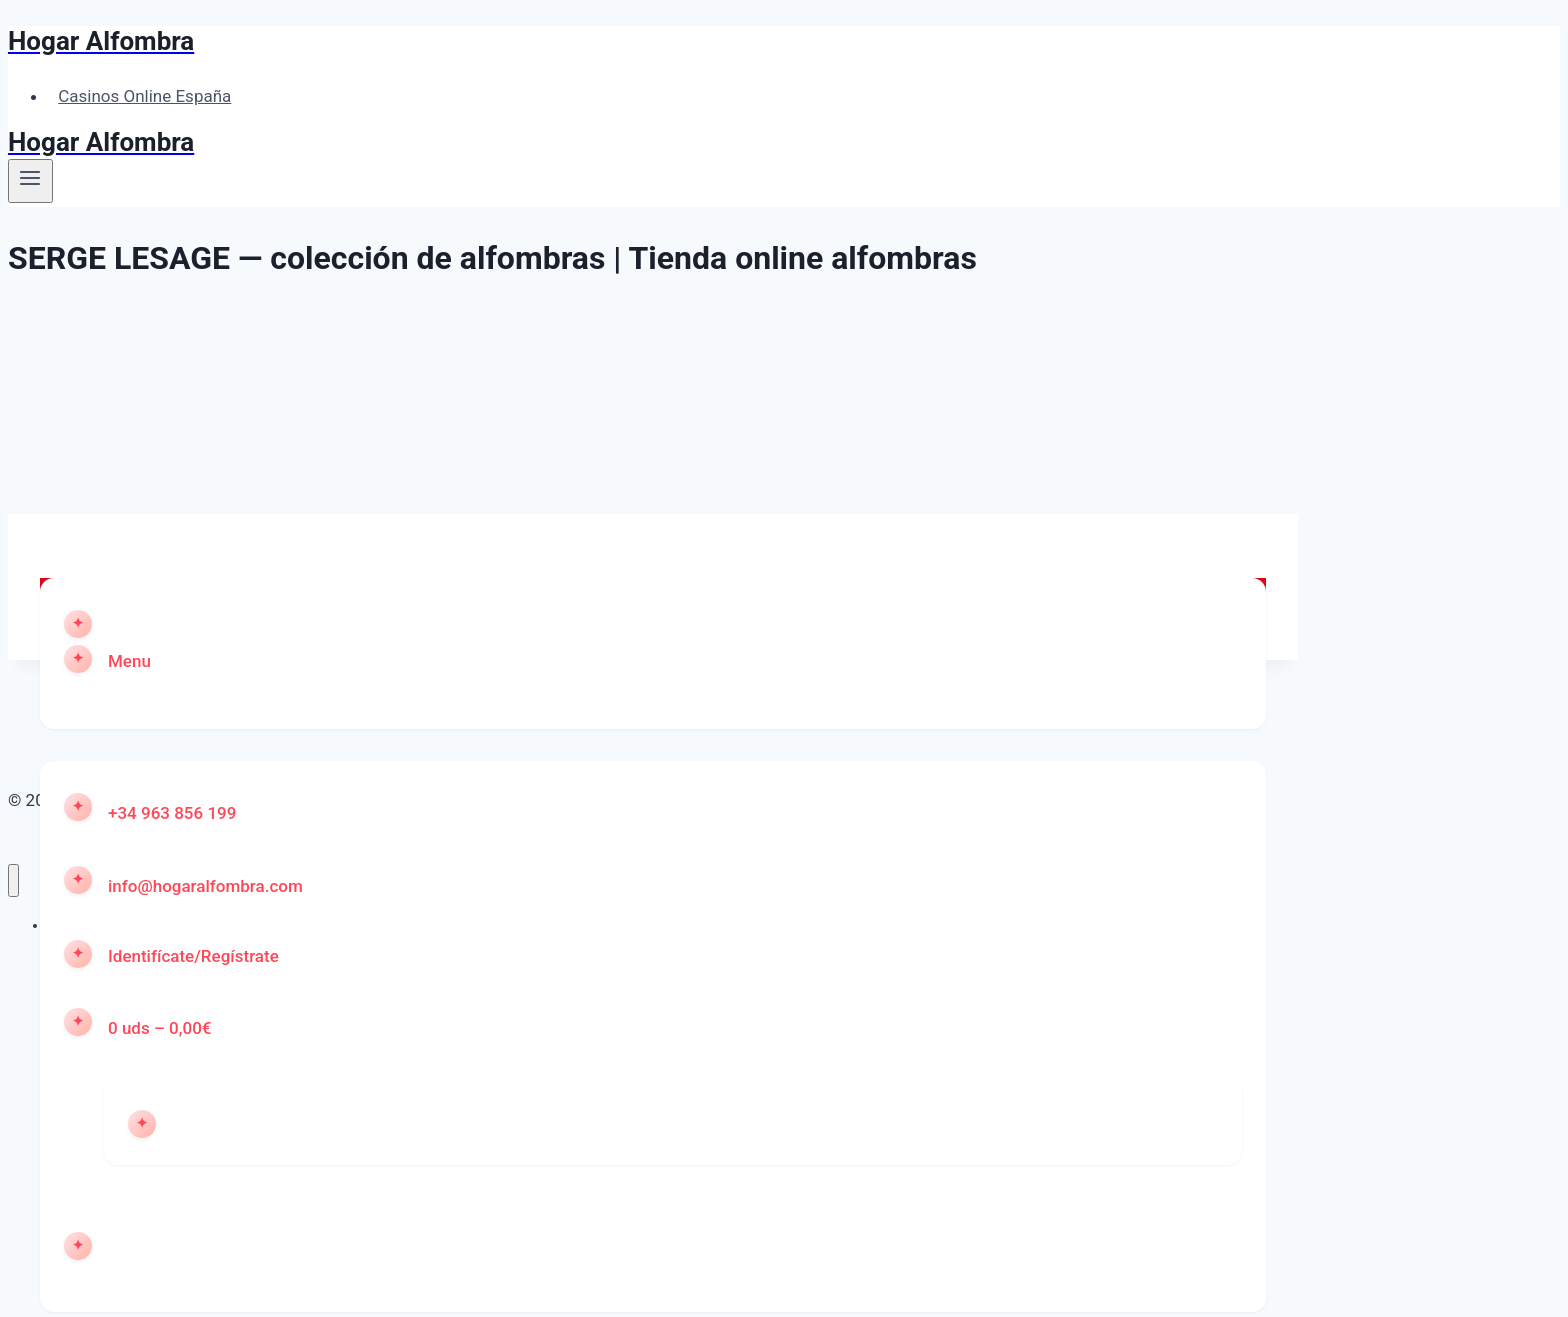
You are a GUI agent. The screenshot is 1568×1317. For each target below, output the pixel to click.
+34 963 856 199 (172, 813)
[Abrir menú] (30, 181)
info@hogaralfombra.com (205, 886)
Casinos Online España (144, 96)
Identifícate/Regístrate (193, 956)
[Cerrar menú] (13, 880)
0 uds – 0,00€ (160, 1028)
